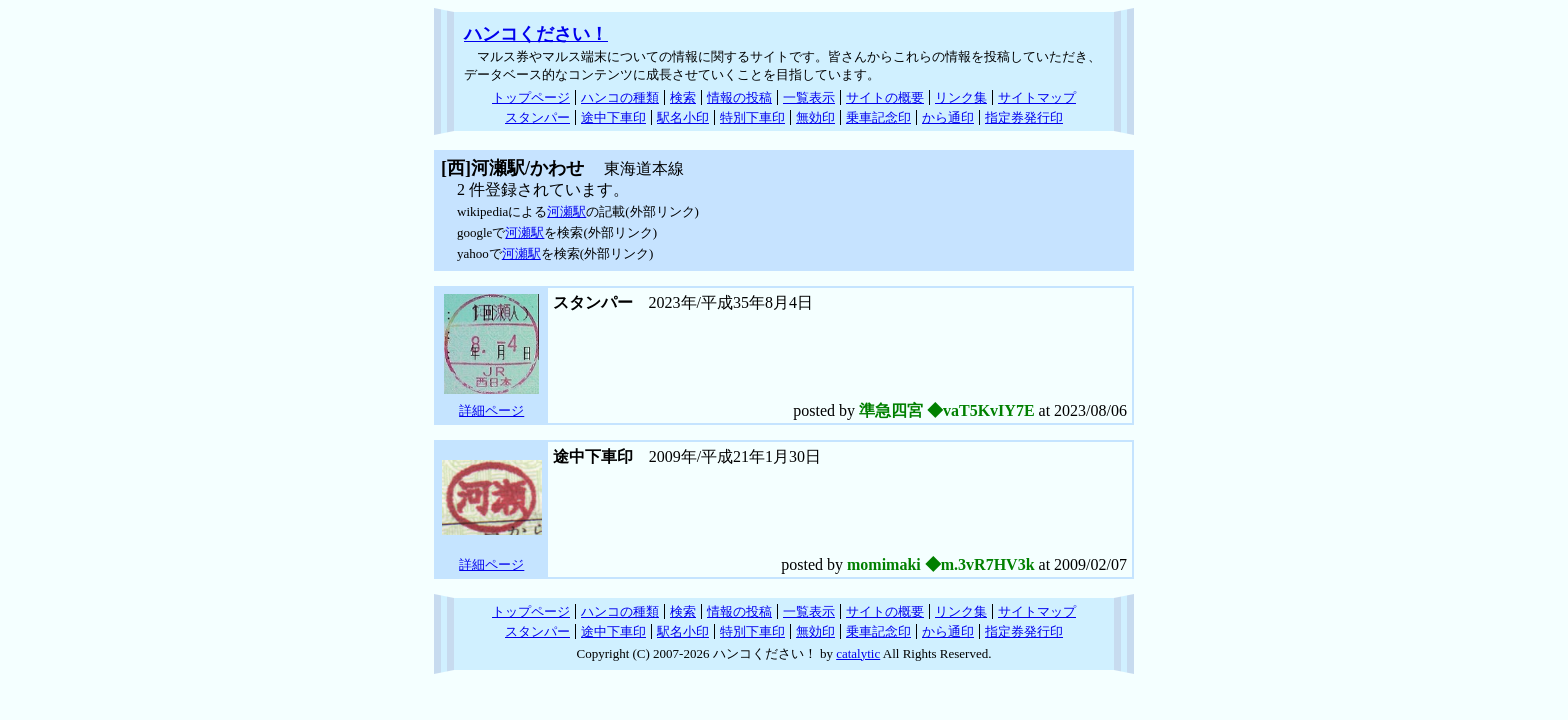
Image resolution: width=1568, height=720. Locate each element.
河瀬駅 (566, 211)
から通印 (948, 117)
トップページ (531, 97)
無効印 (815, 117)
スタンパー (537, 117)
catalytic (858, 653)
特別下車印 (752, 117)
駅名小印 (683, 117)
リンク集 (961, 97)
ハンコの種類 (620, 97)
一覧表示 (809, 97)
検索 (683, 97)
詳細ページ (491, 410)
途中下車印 (613, 117)
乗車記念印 (878, 117)
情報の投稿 (739, 97)
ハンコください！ (536, 34)
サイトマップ (1037, 97)
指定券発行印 (1024, 117)
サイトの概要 (885, 97)
